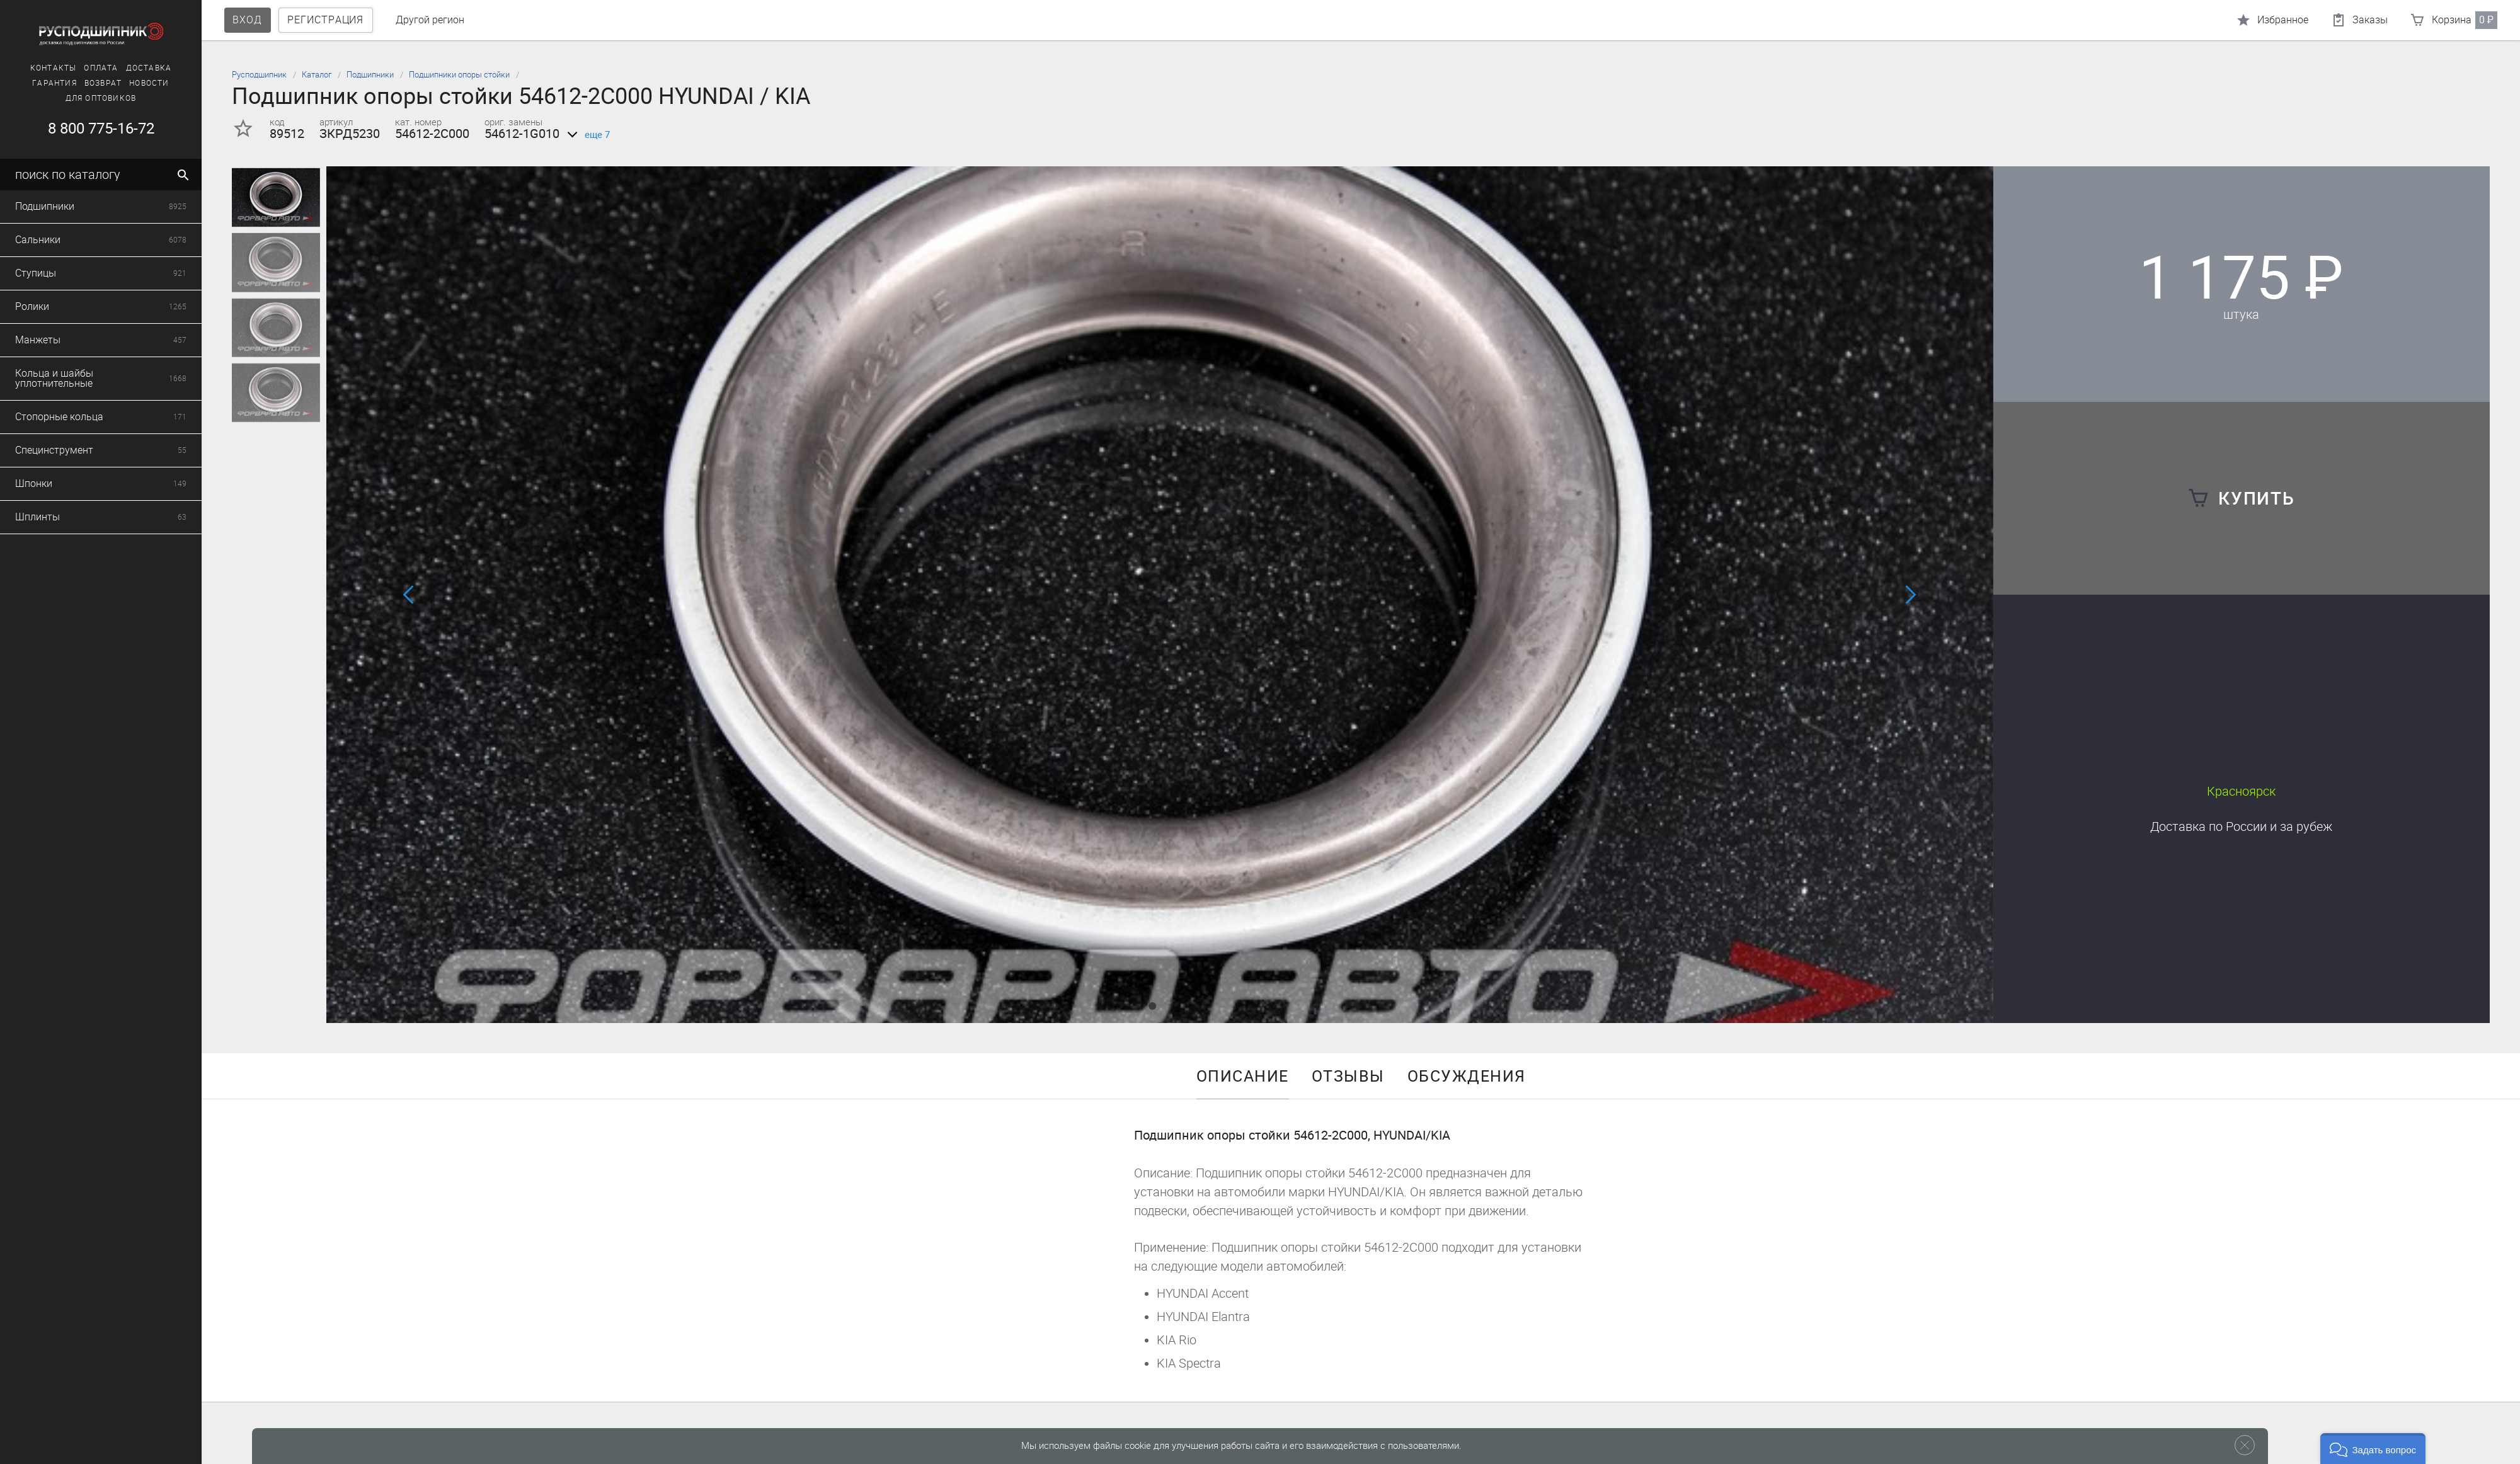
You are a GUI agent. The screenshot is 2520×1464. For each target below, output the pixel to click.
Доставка (149, 68)
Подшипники (370, 74)
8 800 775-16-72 (100, 128)
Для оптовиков (101, 98)
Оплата (101, 68)
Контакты (53, 68)
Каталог (316, 74)
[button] (1152, 1006)
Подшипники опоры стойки (459, 74)
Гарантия (54, 83)
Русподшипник (259, 74)
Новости (149, 83)
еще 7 (586, 134)
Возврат (103, 83)
